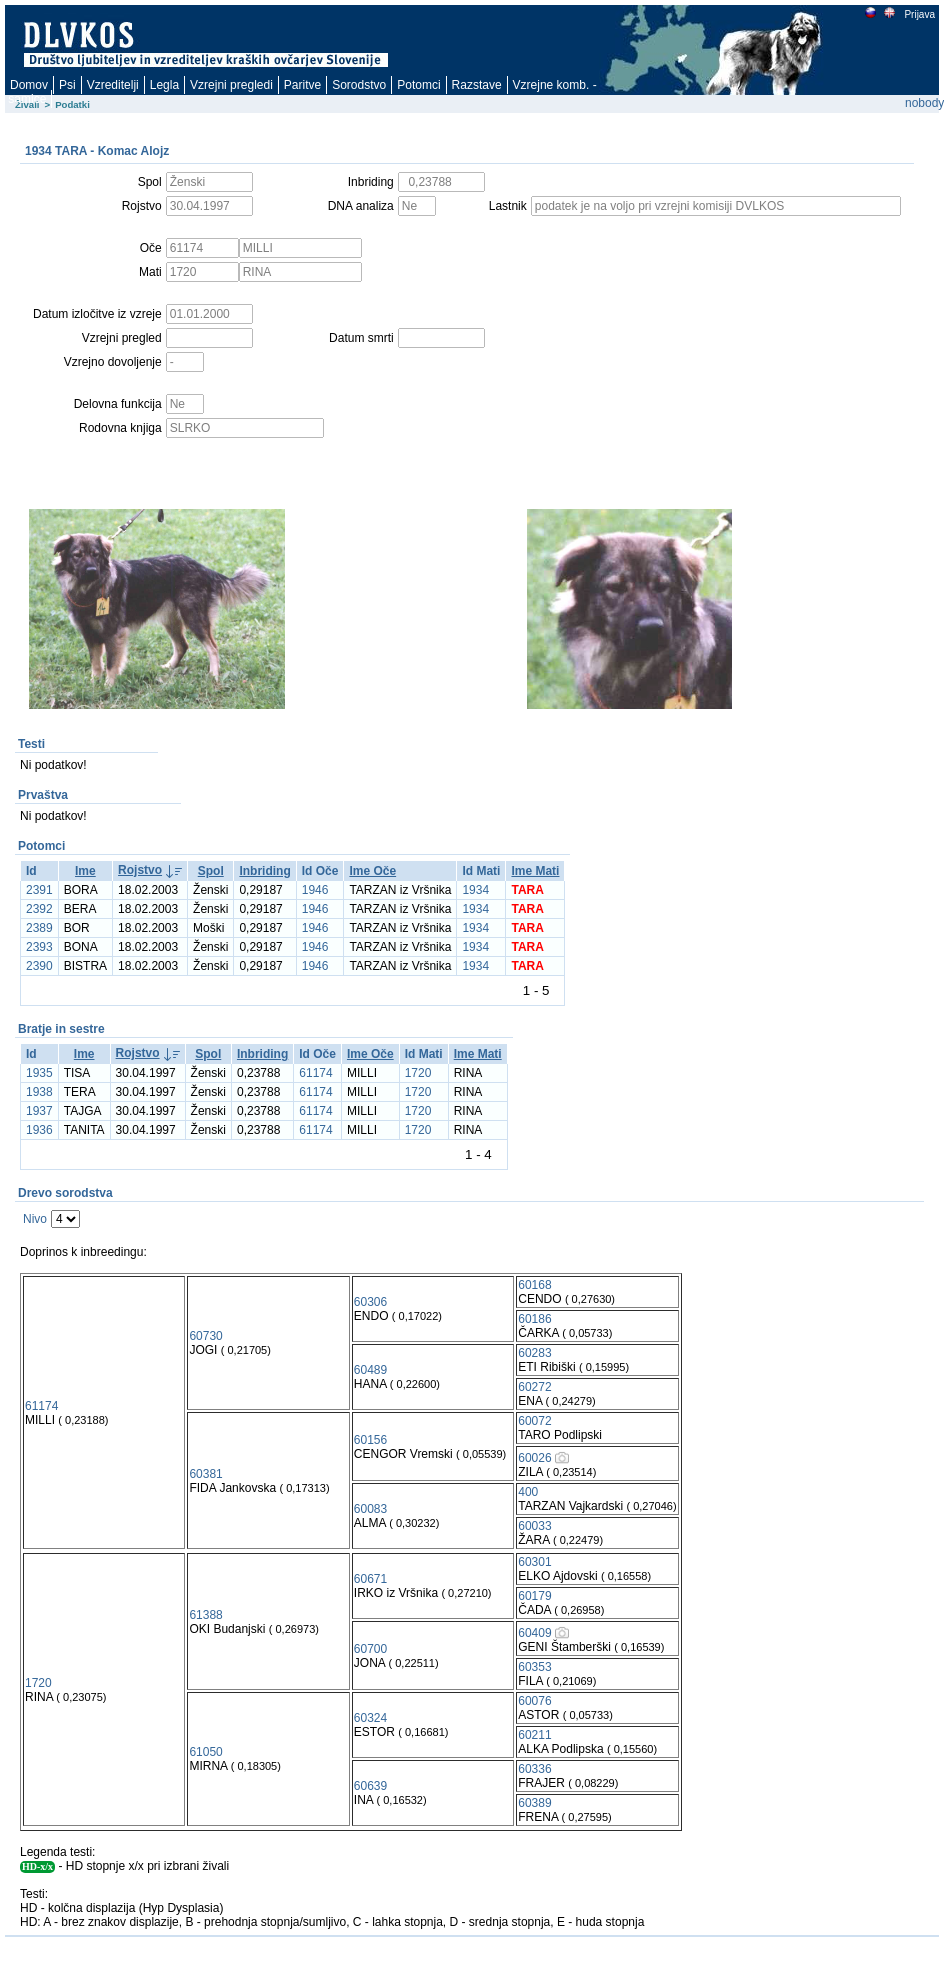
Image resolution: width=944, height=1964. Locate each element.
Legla (164, 85)
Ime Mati (535, 871)
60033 (534, 1526)
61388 (205, 1615)
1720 (418, 1073)
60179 (534, 1596)
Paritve (302, 85)
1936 (39, 1130)
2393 (39, 947)
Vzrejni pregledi (231, 85)
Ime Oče (372, 871)
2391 (39, 890)
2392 (39, 909)
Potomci (418, 85)
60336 (534, 1769)
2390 (39, 966)
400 (528, 1492)
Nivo (35, 1219)
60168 (534, 1285)
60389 (534, 1803)
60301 (534, 1562)
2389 (39, 928)
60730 (205, 1336)
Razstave (477, 85)
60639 (370, 1786)
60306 (370, 1302)
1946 (315, 890)
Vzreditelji (113, 85)
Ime (85, 871)
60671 (370, 1579)
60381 (205, 1474)
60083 (370, 1509)
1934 (475, 890)
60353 (534, 1667)
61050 (205, 1752)
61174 (315, 1073)
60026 (534, 1458)
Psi (67, 85)
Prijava (919, 14)
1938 (39, 1092)
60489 (370, 1370)
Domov (29, 85)
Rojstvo (140, 870)
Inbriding (264, 871)
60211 (534, 1735)
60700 (370, 1649)
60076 (534, 1701)
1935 (39, 1073)
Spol (211, 871)
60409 (534, 1633)
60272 (534, 1387)
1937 (39, 1111)
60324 (370, 1718)
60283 (534, 1353)
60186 (534, 1319)
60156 (370, 1440)
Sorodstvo (359, 85)
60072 (534, 1421)
